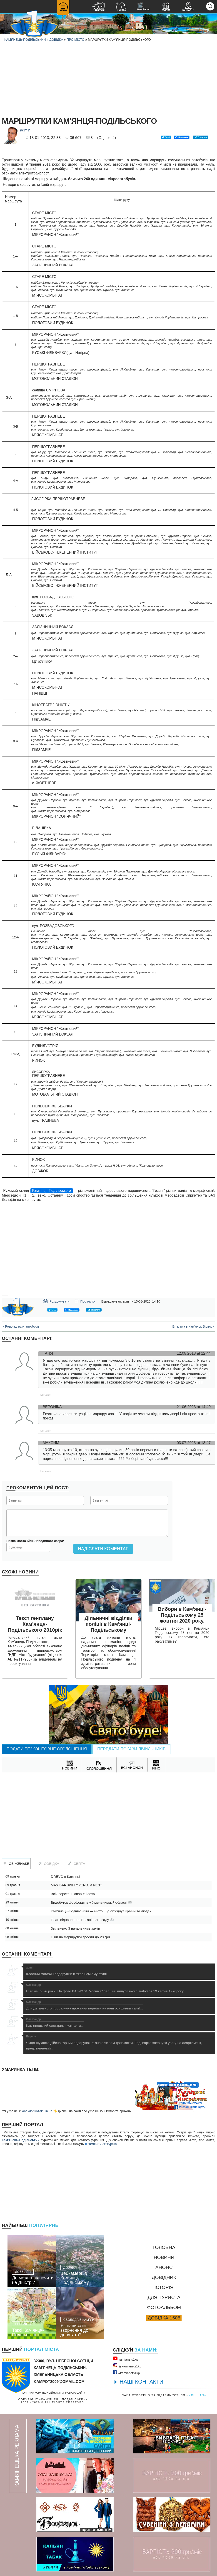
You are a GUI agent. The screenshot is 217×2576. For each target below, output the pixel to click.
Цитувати (45, 1394)
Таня (48, 1353)
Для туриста (163, 2297)
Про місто (75, 39)
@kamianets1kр (127, 2365)
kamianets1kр (125, 2358)
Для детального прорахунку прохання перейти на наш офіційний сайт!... (84, 2005)
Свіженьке (16, 1863)
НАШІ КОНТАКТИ (141, 2382)
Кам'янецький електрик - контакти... (55, 2022)
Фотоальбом (164, 2307)
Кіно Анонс (143, 6)
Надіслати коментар (103, 1548)
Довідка (56, 39)
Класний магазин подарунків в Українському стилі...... (69, 1971)
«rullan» (197, 2395)
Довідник (164, 2277)
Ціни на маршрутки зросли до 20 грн (80, 1937)
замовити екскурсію (101, 2144)
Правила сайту (74, 2392)
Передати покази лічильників (131, 1749)
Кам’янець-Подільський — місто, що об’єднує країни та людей (101, 1911)
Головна (164, 2247)
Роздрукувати (56, 1300)
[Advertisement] (108, 78)
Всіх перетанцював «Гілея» (73, 1894)
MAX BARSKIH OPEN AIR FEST (76, 1885)
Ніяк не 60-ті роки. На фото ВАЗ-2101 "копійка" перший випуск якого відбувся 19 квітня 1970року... (106, 1988)
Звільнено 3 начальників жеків (75, 1928)
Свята (76, 1863)
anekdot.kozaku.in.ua (37, 2111)
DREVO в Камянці (65, 1876)
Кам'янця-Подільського (51, 1190)
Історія (164, 2287)
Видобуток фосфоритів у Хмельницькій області (91, 1902)
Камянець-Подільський (25, 39)
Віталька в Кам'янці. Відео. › (193, 1326)
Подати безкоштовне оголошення (47, 1749)
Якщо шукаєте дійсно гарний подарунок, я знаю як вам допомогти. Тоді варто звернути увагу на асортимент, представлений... (119, 2042)
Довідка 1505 (164, 2317)
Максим (51, 1443)
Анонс (164, 2267)
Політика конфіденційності (41, 2392)
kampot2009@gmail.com (59, 2381)
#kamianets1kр (126, 2372)
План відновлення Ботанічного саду (82, 1920)
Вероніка (52, 1407)
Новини (164, 2257)
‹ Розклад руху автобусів (21, 1326)
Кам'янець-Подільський (21, 2140)
